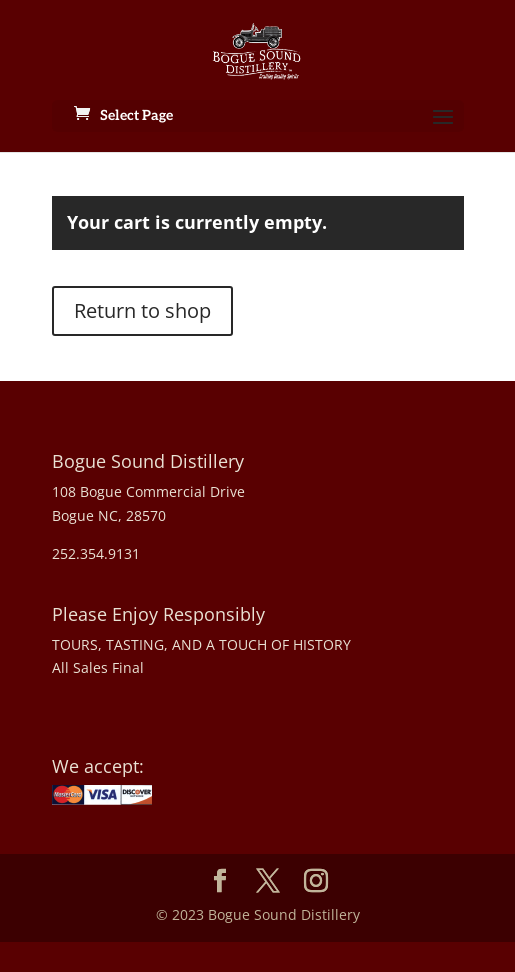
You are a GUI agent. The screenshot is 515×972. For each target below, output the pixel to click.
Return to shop (142, 310)
